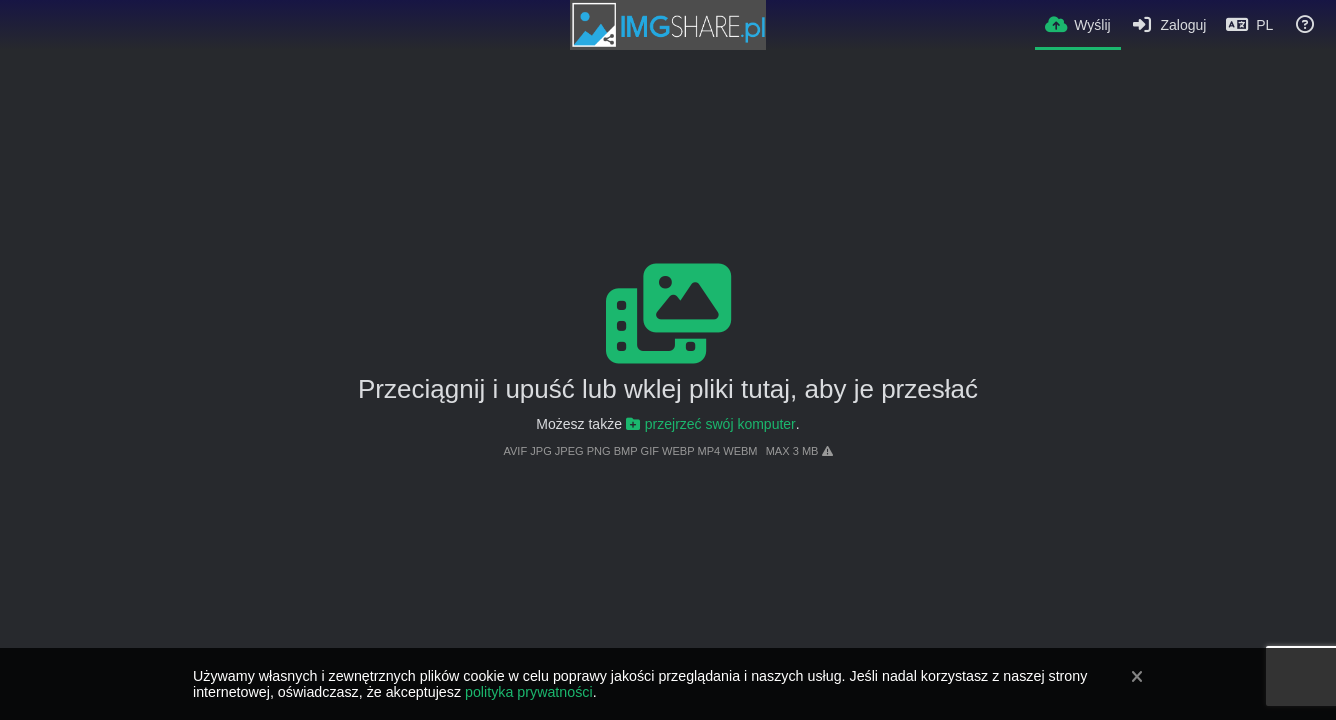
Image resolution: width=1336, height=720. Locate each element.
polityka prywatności (529, 692)
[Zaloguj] (1169, 25)
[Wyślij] (1078, 23)
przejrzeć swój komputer (711, 424)
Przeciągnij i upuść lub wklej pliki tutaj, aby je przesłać (668, 389)
